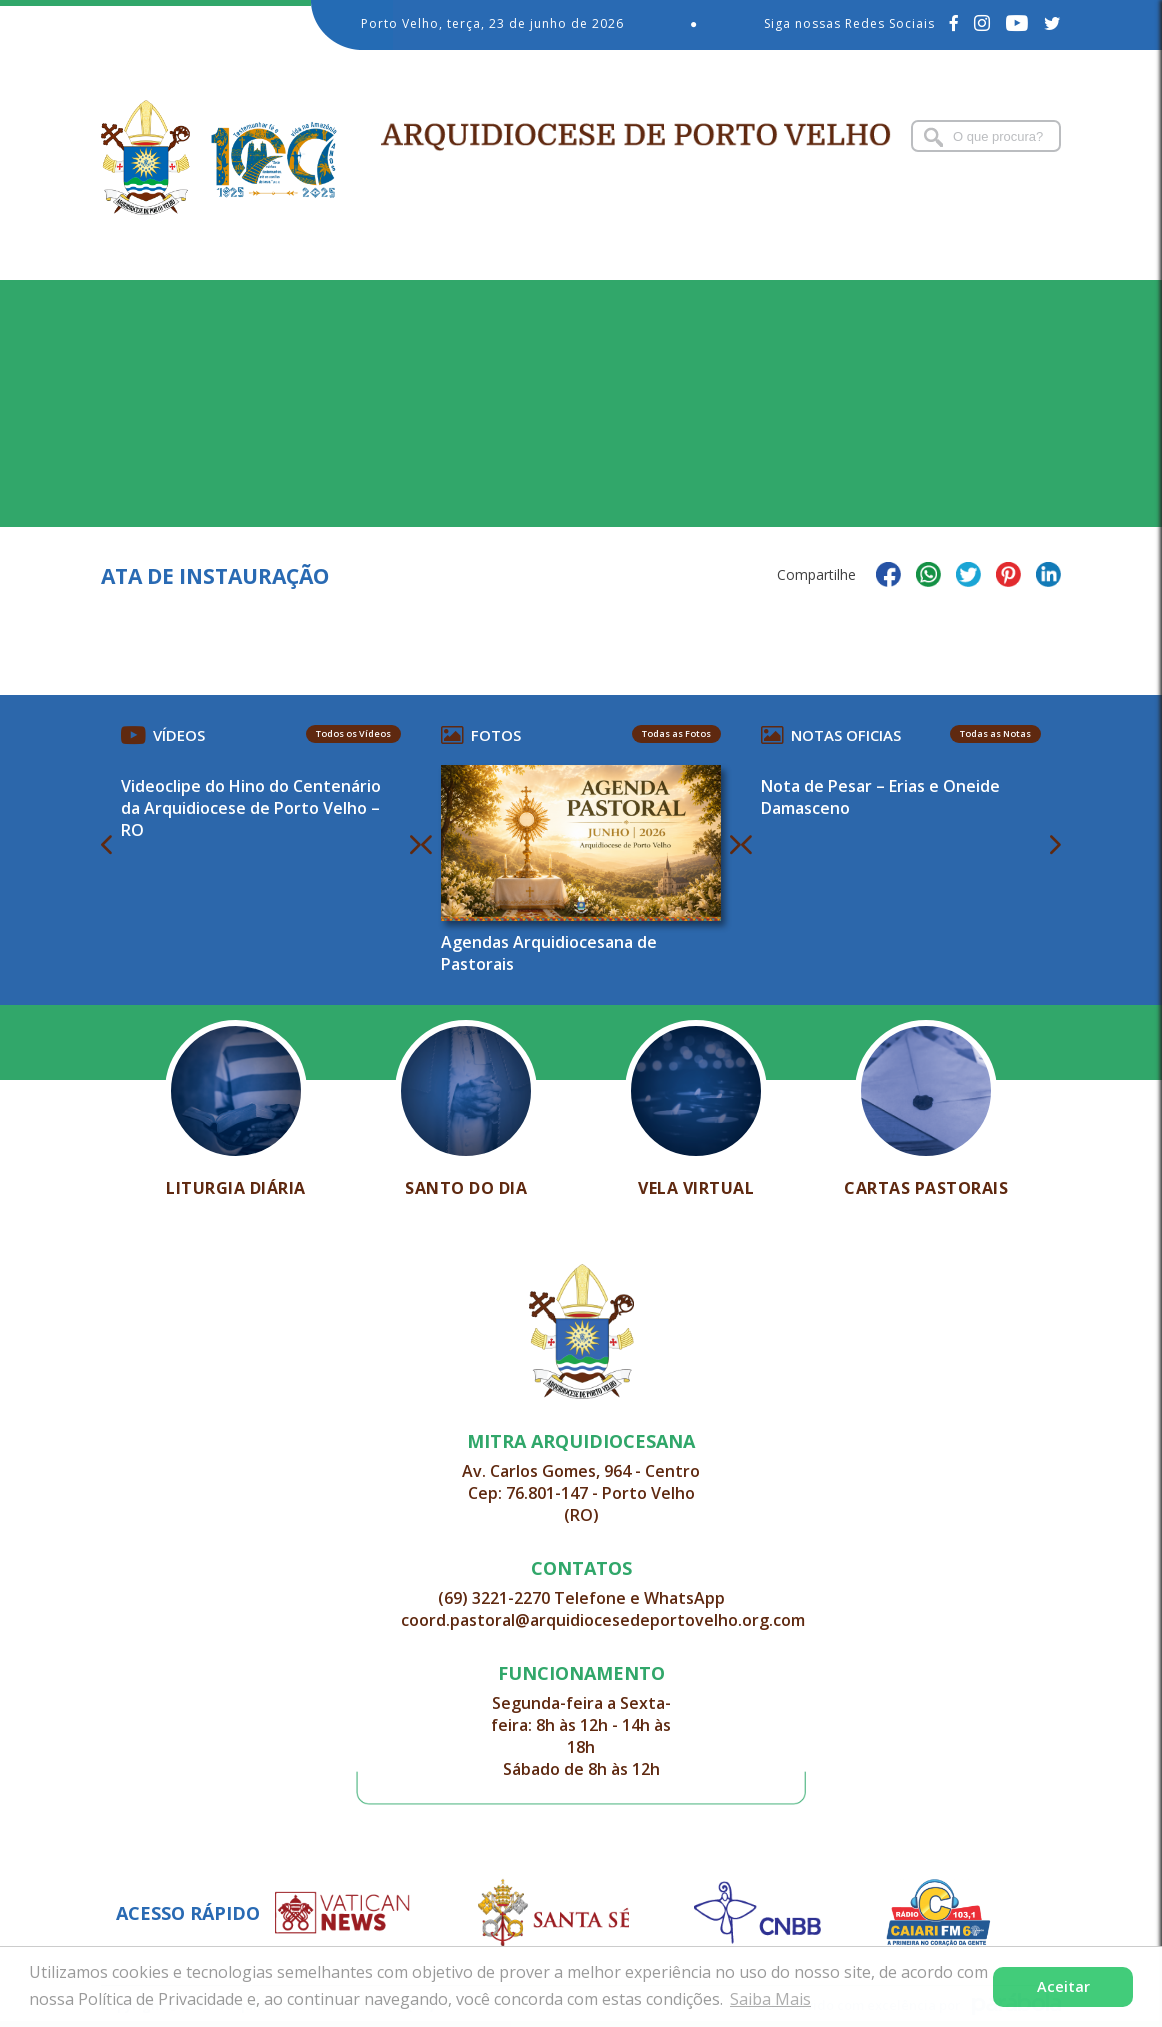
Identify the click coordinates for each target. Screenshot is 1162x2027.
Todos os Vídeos (353, 733)
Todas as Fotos (676, 733)
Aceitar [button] (1063, 1986)
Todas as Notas (995, 733)
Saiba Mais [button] (770, 1999)
